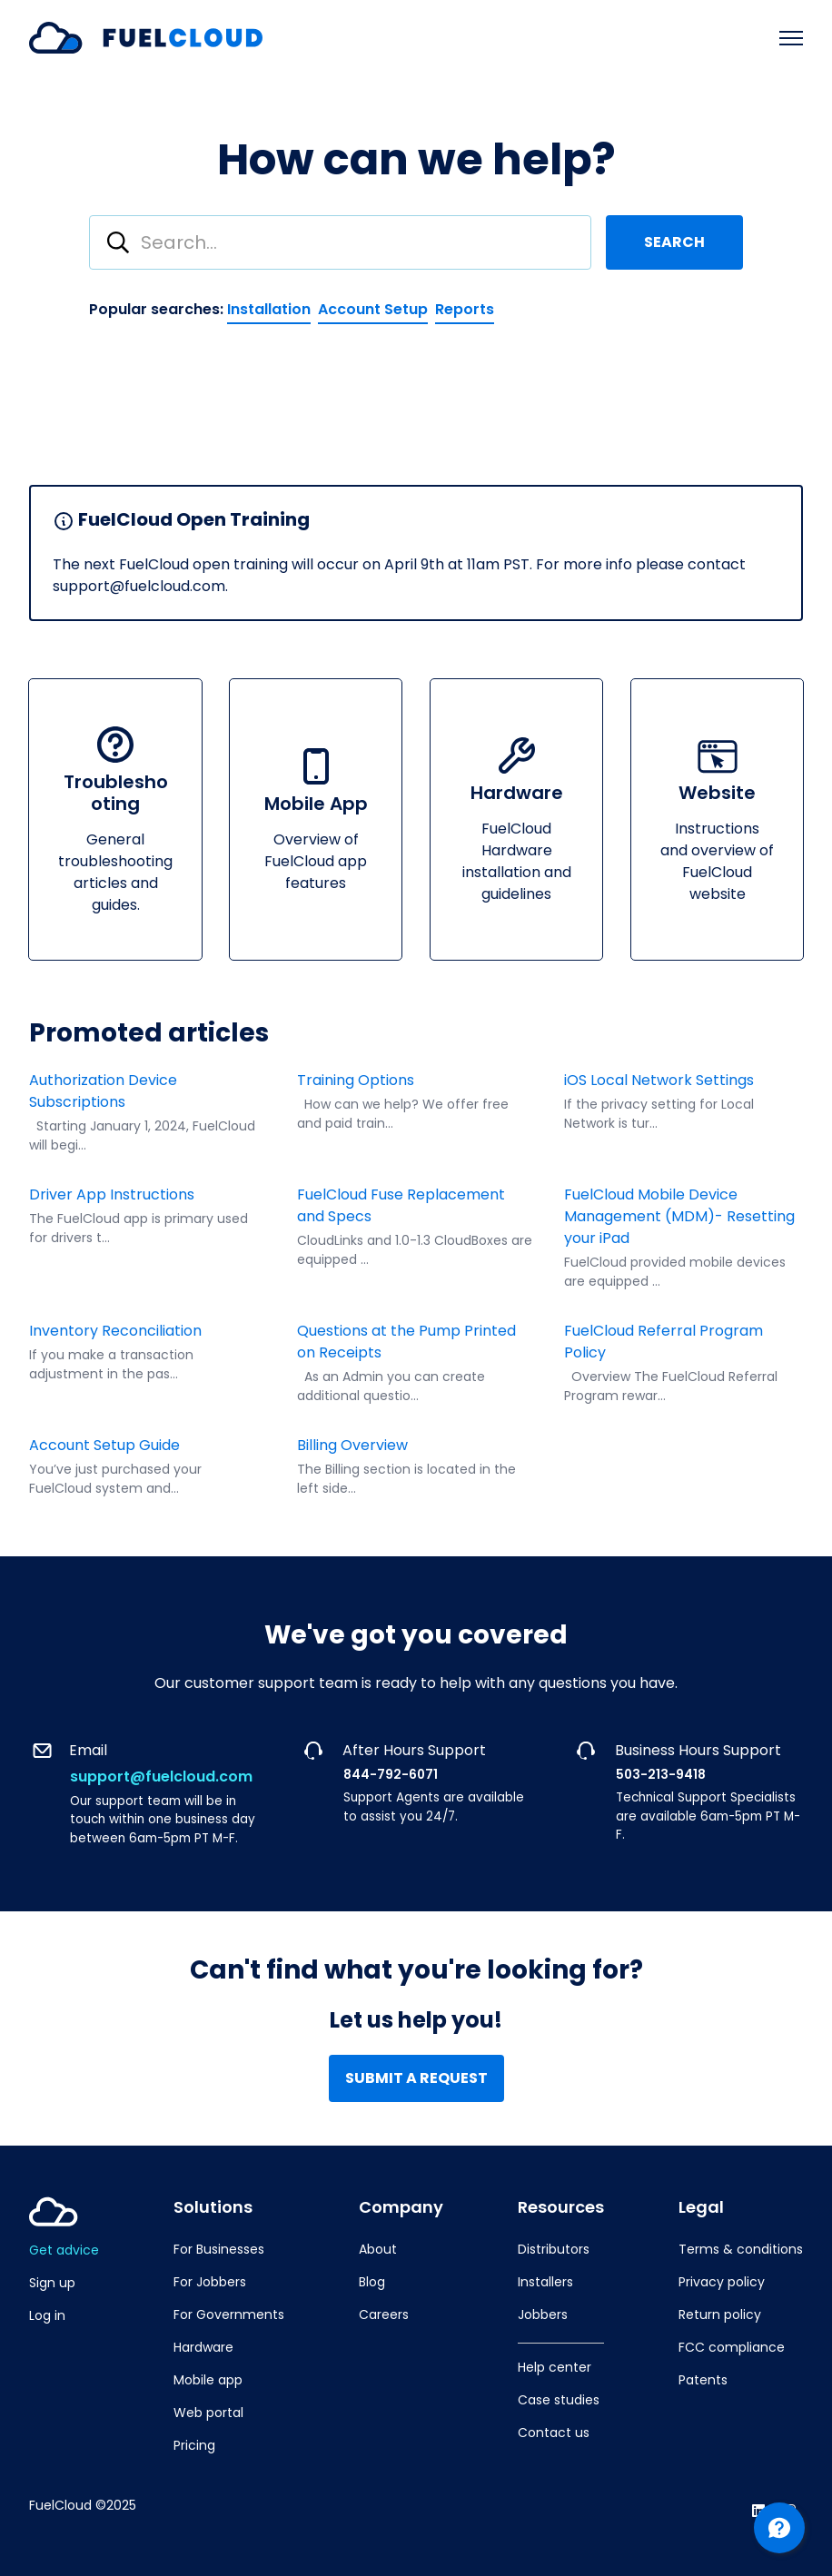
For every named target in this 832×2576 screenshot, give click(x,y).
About (378, 2249)
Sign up (52, 2283)
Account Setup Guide (104, 1445)
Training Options (355, 1080)
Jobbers (543, 2314)
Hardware (203, 2347)
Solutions (213, 2207)
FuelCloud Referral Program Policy (663, 1341)
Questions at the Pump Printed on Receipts (406, 1341)
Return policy (719, 2314)
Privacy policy (721, 2282)
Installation (269, 309)
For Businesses (218, 2249)
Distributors (553, 2249)
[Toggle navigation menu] (791, 38)
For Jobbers (209, 2282)
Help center (554, 2367)
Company (401, 2207)
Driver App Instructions (111, 1194)
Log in (47, 2315)
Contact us (553, 2432)
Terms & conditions (740, 2249)
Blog (372, 2282)
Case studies (558, 2400)
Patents (703, 2380)
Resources (561, 2207)
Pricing (194, 2445)
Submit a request (416, 2078)
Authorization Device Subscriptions (103, 1091)
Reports (464, 309)
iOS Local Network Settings (659, 1080)
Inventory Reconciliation (117, 1330)
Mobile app (208, 2380)
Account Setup (373, 309)
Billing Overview (352, 1445)
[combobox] (340, 242)
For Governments (228, 2314)
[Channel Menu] (779, 2527)
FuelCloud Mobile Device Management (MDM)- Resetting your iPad (679, 1216)
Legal (701, 2207)
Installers (545, 2282)
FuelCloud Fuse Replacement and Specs (401, 1205)
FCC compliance (731, 2347)
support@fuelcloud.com (161, 1776)
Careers (384, 2314)
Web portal (208, 2412)
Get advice (64, 2250)
